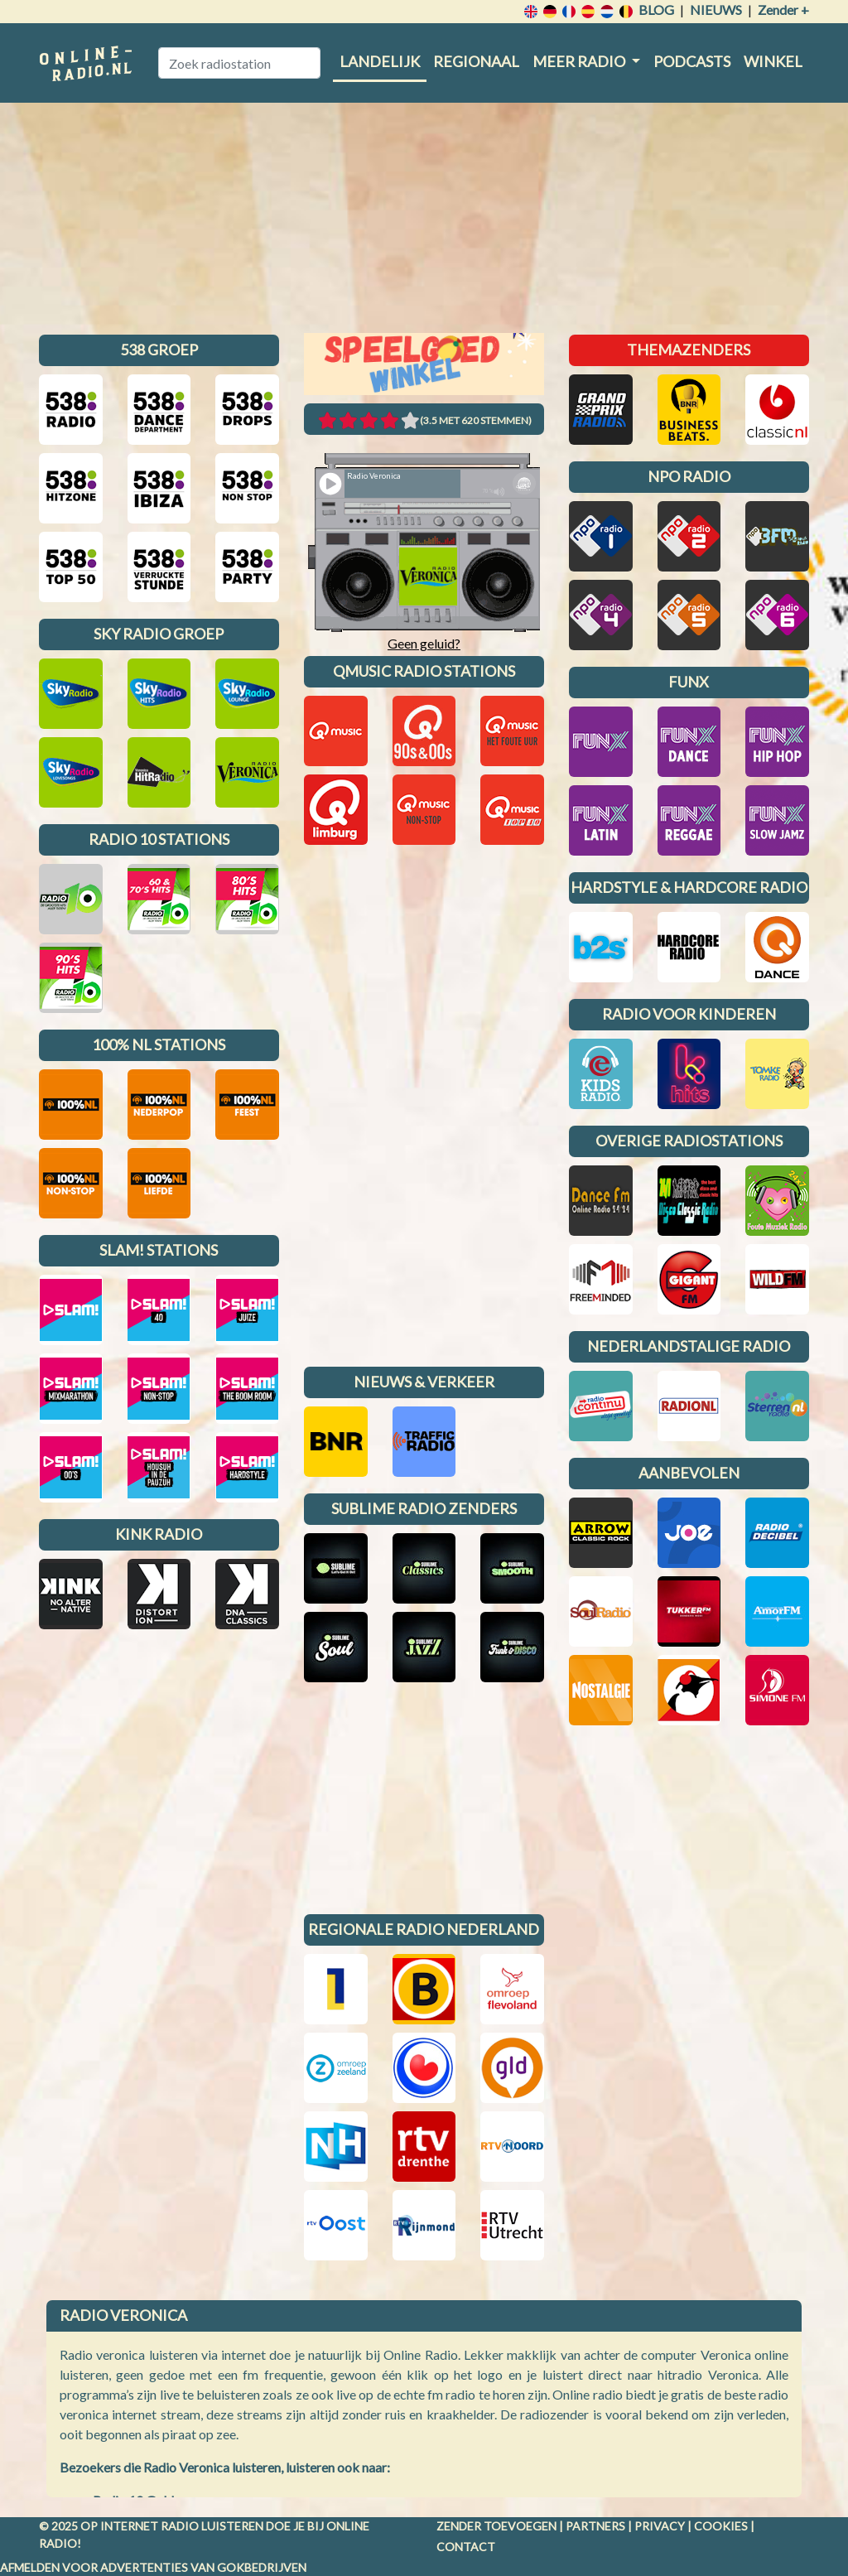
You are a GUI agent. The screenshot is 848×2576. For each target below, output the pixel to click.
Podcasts (691, 61)
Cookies (721, 2526)
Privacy (659, 2526)
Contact (465, 2547)
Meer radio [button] (580, 61)
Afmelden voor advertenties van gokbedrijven (153, 2567)
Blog (656, 9)
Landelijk (380, 61)
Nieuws (716, 9)
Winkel (773, 61)
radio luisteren (212, 2526)
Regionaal (476, 61)
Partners (595, 2526)
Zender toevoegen (496, 2526)
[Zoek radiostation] (239, 63)
